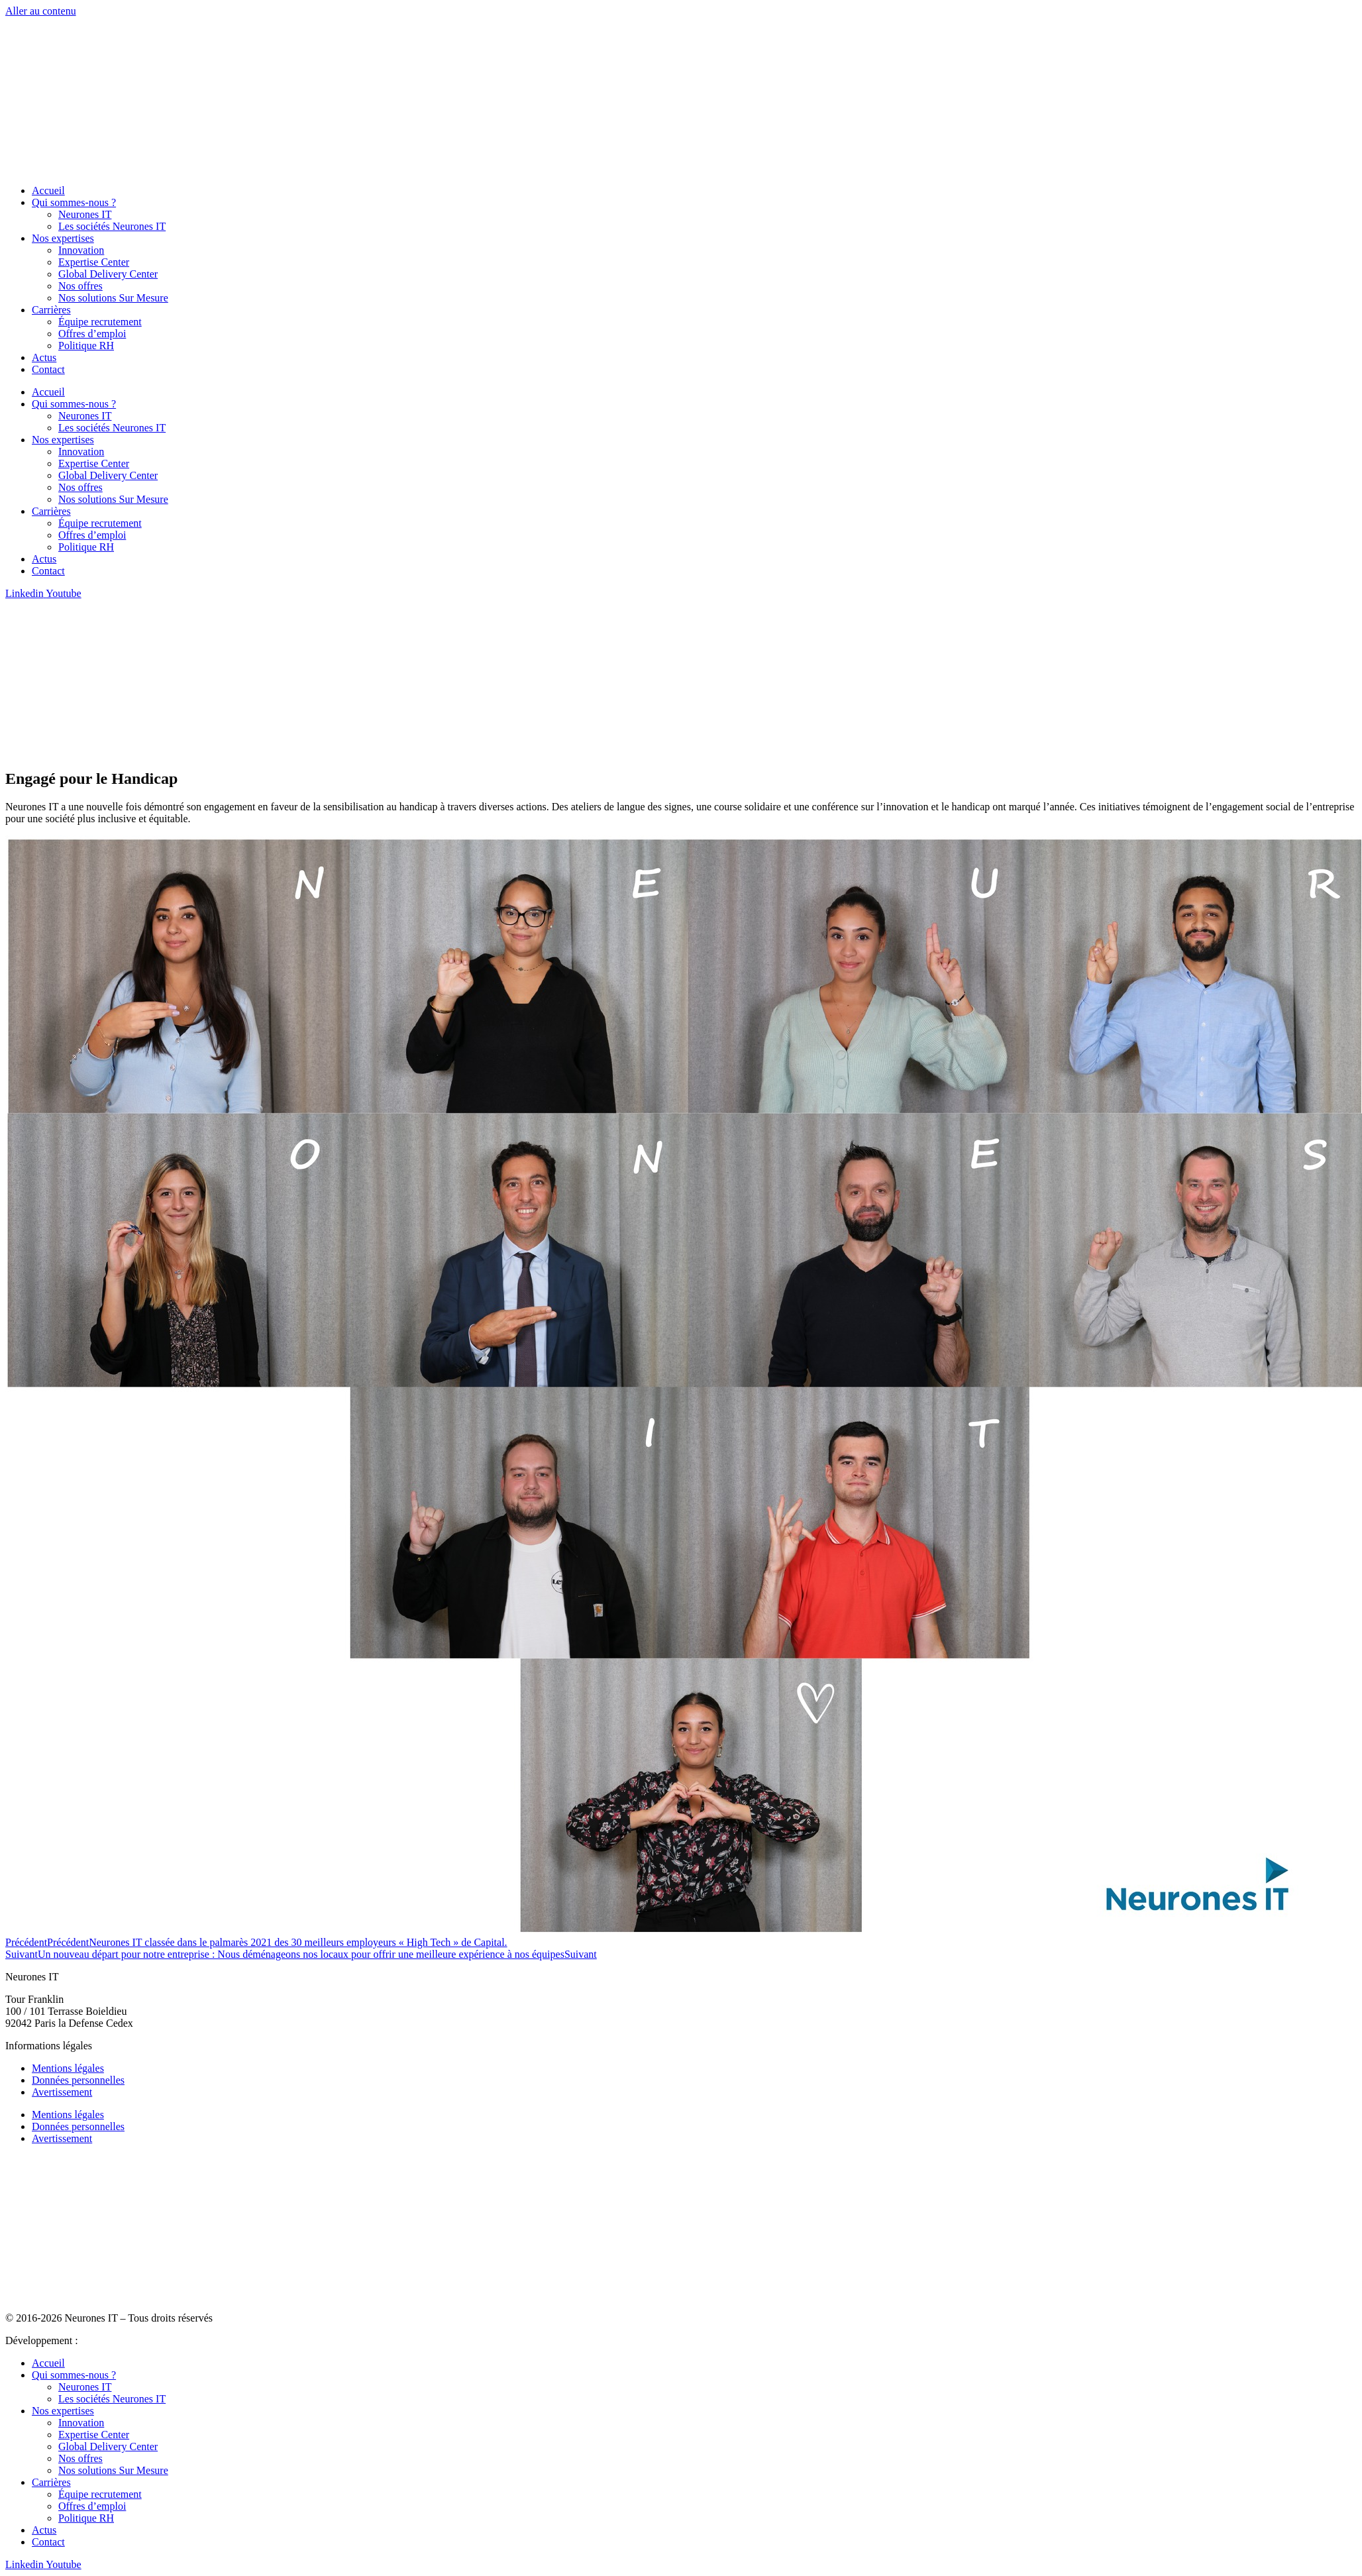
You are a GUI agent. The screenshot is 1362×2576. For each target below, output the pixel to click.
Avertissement (62, 2092)
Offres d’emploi (92, 333)
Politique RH (86, 345)
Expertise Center (93, 262)
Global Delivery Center (108, 274)
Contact (48, 369)
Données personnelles (78, 2080)
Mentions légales (68, 2068)
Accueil (48, 190)
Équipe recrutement (100, 321)
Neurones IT (84, 214)
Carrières (51, 309)
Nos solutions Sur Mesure (113, 297)
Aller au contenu (40, 11)
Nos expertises (63, 238)
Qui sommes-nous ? (74, 202)
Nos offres (80, 286)
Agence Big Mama (120, 2340)
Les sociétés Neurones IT (112, 226)
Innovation (81, 250)
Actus (44, 357)
